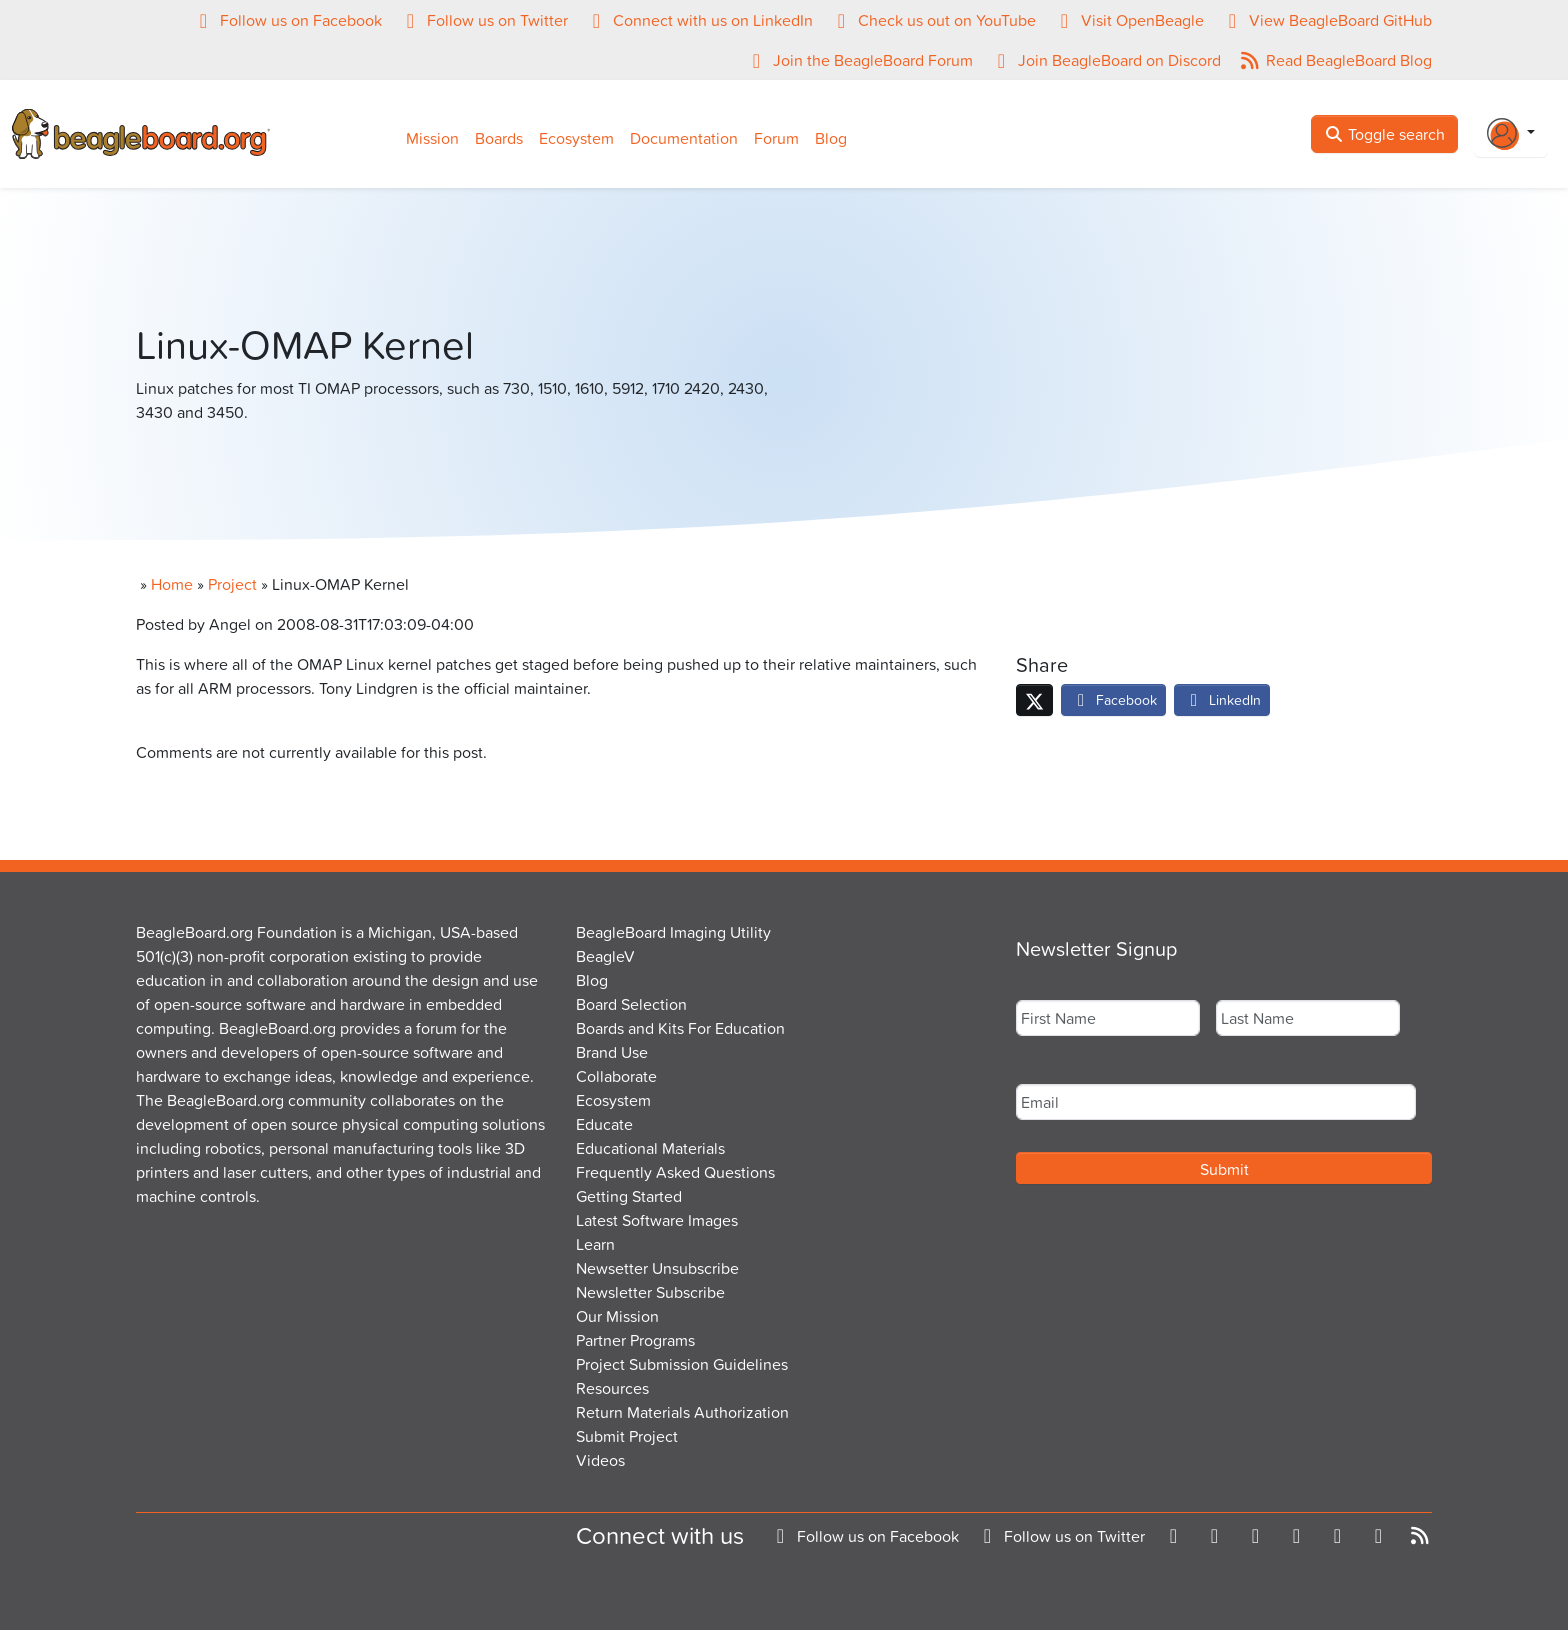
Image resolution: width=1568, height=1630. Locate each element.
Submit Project (627, 1436)
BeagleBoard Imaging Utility (673, 932)
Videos (600, 1460)
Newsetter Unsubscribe (657, 1268)
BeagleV (605, 956)
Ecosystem (576, 138)
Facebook (1113, 699)
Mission (432, 138)
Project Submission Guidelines (682, 1364)
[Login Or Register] (1511, 134)
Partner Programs (635, 1340)
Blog (831, 138)
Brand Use (612, 1052)
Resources (612, 1388)
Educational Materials (650, 1148)
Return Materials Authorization (682, 1412)
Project (232, 584)
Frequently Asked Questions (675, 1172)
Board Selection (631, 1004)
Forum (776, 138)
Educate (604, 1124)
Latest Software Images (657, 1220)
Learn (595, 1244)
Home (172, 584)
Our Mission (617, 1316)
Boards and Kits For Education (680, 1028)
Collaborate (616, 1076)
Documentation (684, 138)
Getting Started (629, 1196)
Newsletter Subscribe (650, 1292)
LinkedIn (1222, 699)
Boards (499, 138)
